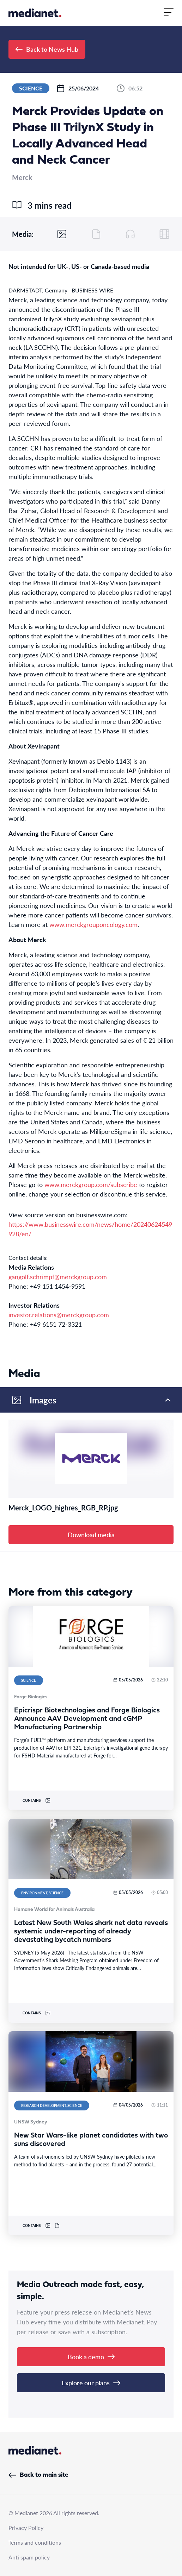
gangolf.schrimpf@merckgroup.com (57, 1276)
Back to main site (38, 2475)
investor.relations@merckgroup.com (58, 1314)
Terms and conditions (34, 2542)
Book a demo (91, 2356)
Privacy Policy (25, 2528)
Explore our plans (91, 2382)
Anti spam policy (29, 2557)
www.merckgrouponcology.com (93, 924)
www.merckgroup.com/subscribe (90, 1184)
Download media (91, 1534)
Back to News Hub (47, 49)
